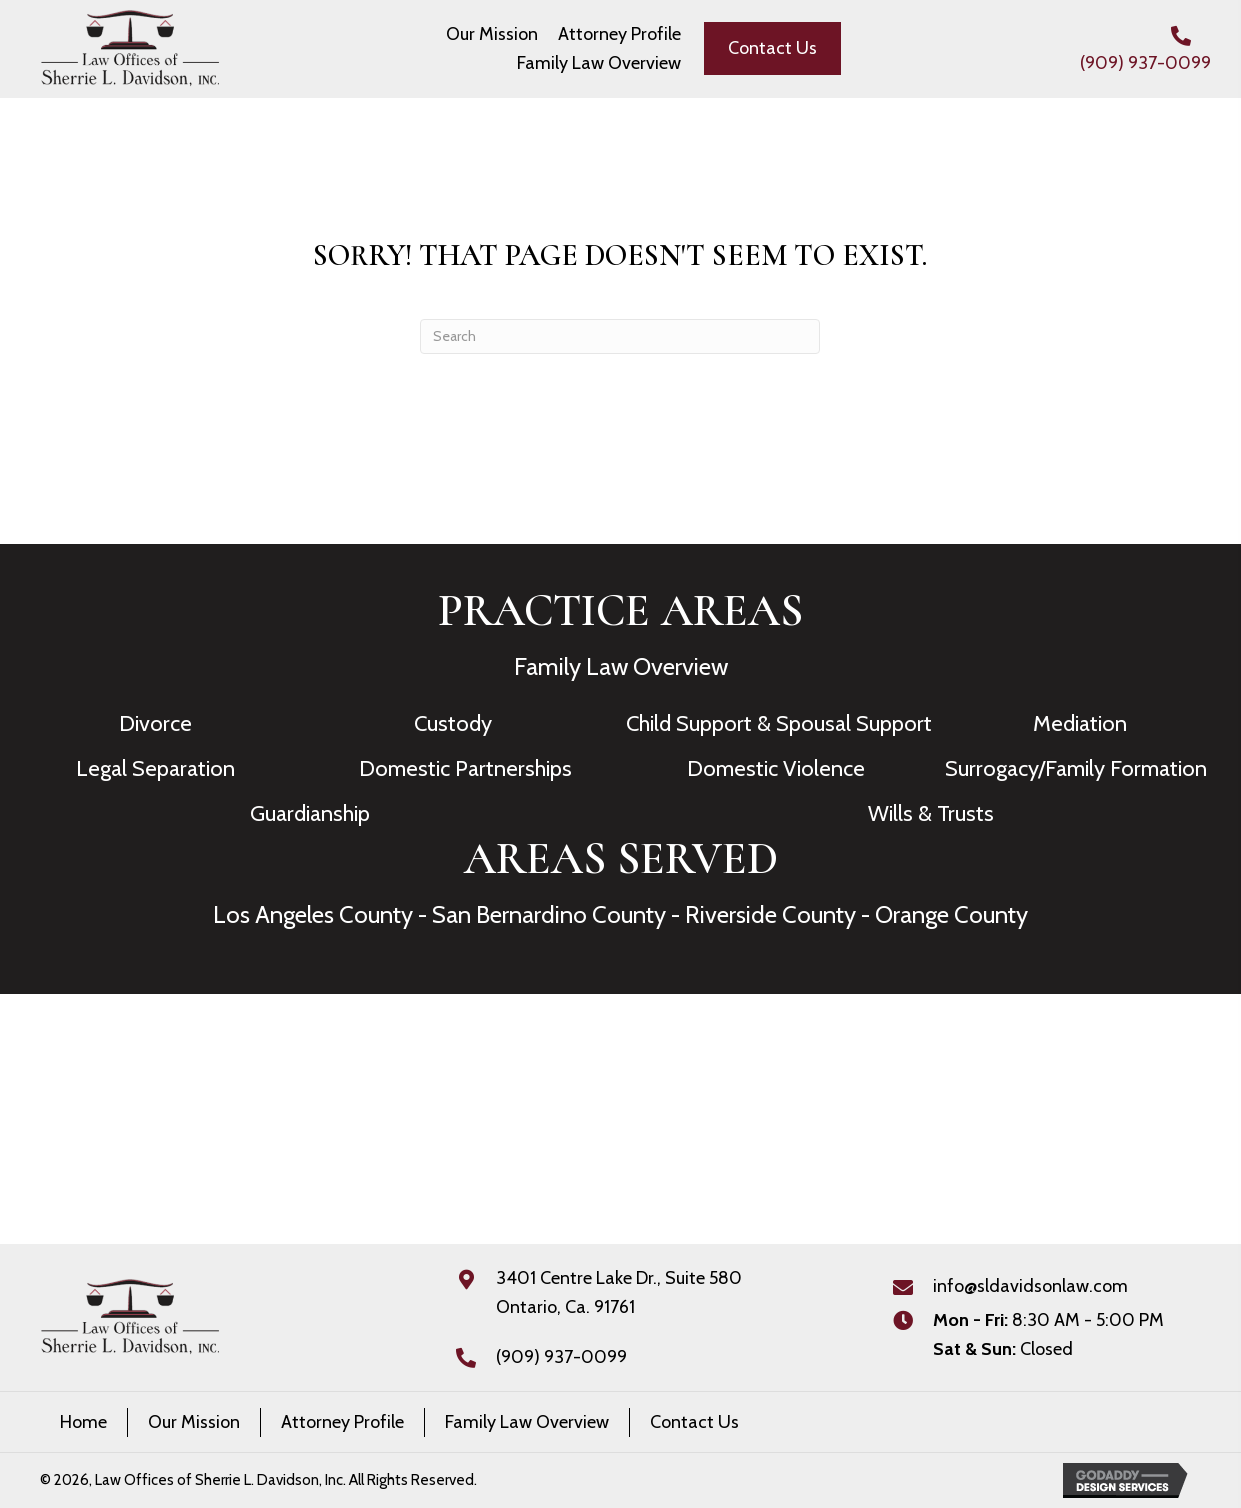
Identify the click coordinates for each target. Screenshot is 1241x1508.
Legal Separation (155, 768)
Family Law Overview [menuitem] (527, 1422)
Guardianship (310, 813)
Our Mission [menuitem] (194, 1422)
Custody (453, 723)
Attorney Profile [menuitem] (342, 1422)
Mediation (1080, 723)
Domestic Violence (776, 768)
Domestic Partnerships (465, 768)
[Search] (620, 336)
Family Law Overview (621, 666)
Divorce (155, 723)
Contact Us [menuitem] (694, 1422)
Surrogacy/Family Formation (1076, 768)
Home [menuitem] (83, 1422)
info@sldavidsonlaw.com (1030, 1286)
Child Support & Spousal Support (779, 723)
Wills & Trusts (931, 813)
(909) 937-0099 (1145, 63)
